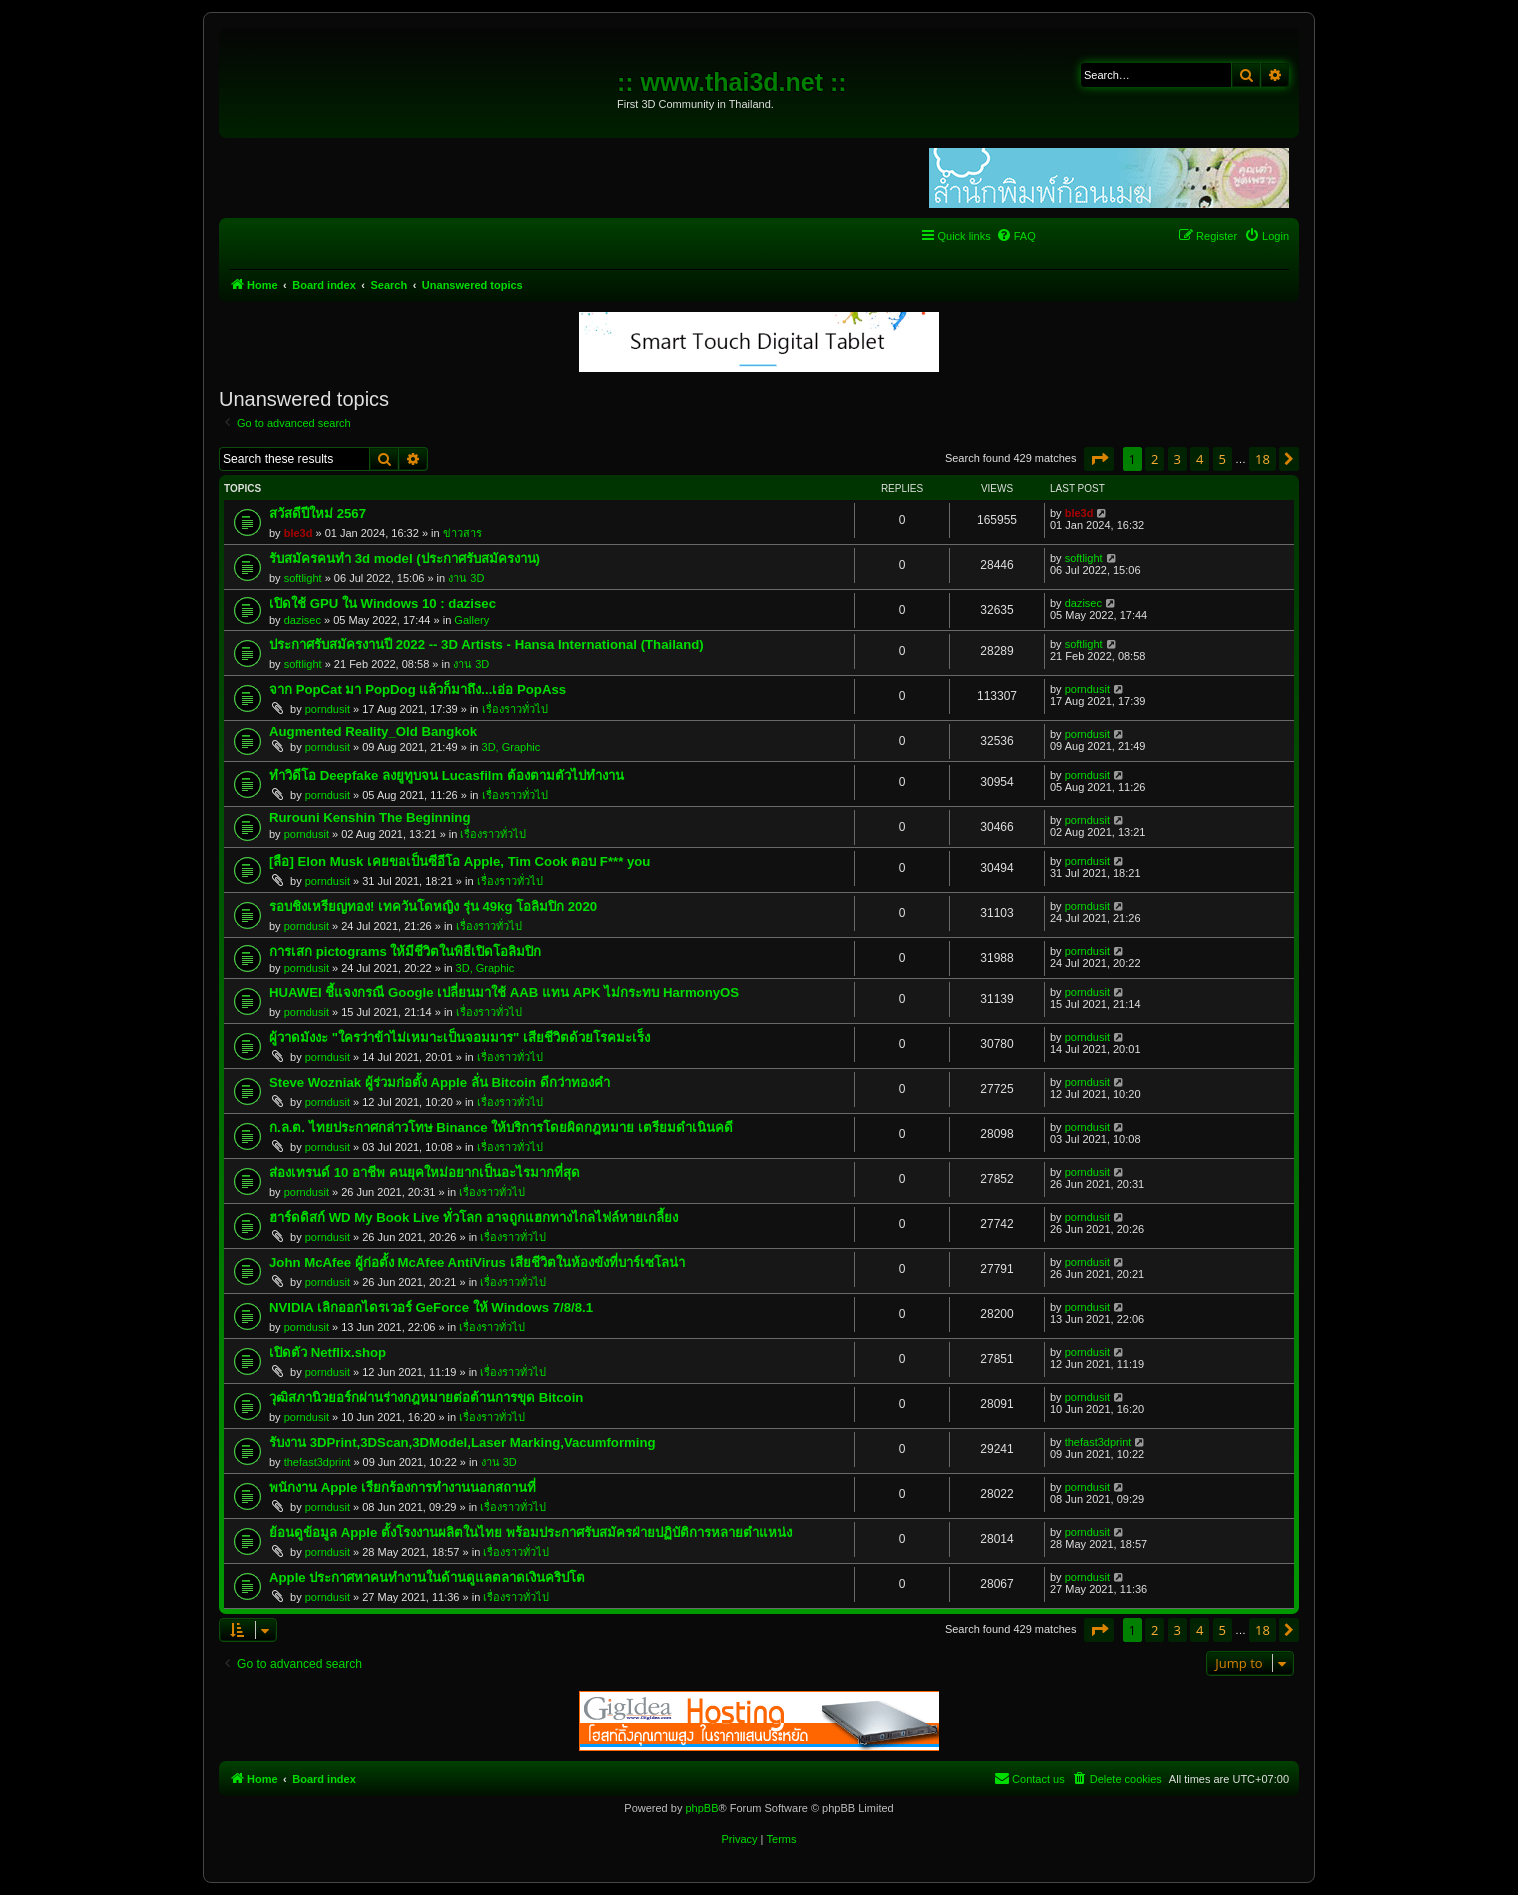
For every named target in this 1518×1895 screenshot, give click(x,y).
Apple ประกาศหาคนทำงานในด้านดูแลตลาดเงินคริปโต (427, 1577)
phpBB (701, 1808)
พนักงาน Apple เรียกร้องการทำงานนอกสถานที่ (402, 1487)
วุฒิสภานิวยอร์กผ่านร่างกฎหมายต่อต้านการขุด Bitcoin (426, 1397)
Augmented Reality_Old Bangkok (373, 731)
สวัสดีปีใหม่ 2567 (317, 513)
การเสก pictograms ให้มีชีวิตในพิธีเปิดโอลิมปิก (405, 951)
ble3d (298, 533)
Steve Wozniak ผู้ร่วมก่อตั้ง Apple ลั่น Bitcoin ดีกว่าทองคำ (439, 1082)
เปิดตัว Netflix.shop (327, 1352)
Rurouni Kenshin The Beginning (369, 817)
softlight (303, 578)
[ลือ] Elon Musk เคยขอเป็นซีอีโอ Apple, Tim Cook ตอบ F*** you (459, 861)
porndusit (327, 709)
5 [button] (1222, 459)
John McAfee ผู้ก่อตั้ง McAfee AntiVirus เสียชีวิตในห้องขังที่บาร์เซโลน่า (477, 1262)
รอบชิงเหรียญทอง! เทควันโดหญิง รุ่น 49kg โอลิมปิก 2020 (433, 906)
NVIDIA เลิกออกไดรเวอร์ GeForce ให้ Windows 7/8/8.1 (431, 1307)
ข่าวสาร (462, 533)
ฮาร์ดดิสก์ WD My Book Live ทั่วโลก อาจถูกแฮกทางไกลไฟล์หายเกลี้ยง (473, 1217)
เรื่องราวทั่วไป (515, 709)
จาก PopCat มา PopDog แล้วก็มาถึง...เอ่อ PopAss (417, 689)
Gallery (471, 620)
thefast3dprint (317, 1462)
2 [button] (1154, 459)
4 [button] (1199, 459)
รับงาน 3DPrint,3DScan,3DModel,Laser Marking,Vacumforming (462, 1442)
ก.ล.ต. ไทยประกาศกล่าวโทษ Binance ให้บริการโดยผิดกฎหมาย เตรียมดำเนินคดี (501, 1127)
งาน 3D (466, 578)
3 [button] (1177, 459)
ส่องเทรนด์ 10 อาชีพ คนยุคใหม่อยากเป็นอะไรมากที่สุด (424, 1172)
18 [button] (1262, 459)
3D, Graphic (511, 747)
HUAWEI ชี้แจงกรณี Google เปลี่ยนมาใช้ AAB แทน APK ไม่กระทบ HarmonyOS (504, 992)
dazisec (302, 620)
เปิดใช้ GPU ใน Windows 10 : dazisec (382, 603)
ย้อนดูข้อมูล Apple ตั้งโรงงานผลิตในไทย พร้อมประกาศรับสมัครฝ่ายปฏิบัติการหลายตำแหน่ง (530, 1532)
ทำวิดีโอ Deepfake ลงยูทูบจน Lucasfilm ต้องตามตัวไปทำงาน (446, 775)
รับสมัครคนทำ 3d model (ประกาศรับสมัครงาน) (404, 558)
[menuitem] (1016, 236)
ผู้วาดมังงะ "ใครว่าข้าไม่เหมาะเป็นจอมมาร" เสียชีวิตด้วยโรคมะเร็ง (459, 1037)
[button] (1099, 459)
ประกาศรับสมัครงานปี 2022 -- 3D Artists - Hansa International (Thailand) (486, 644)
